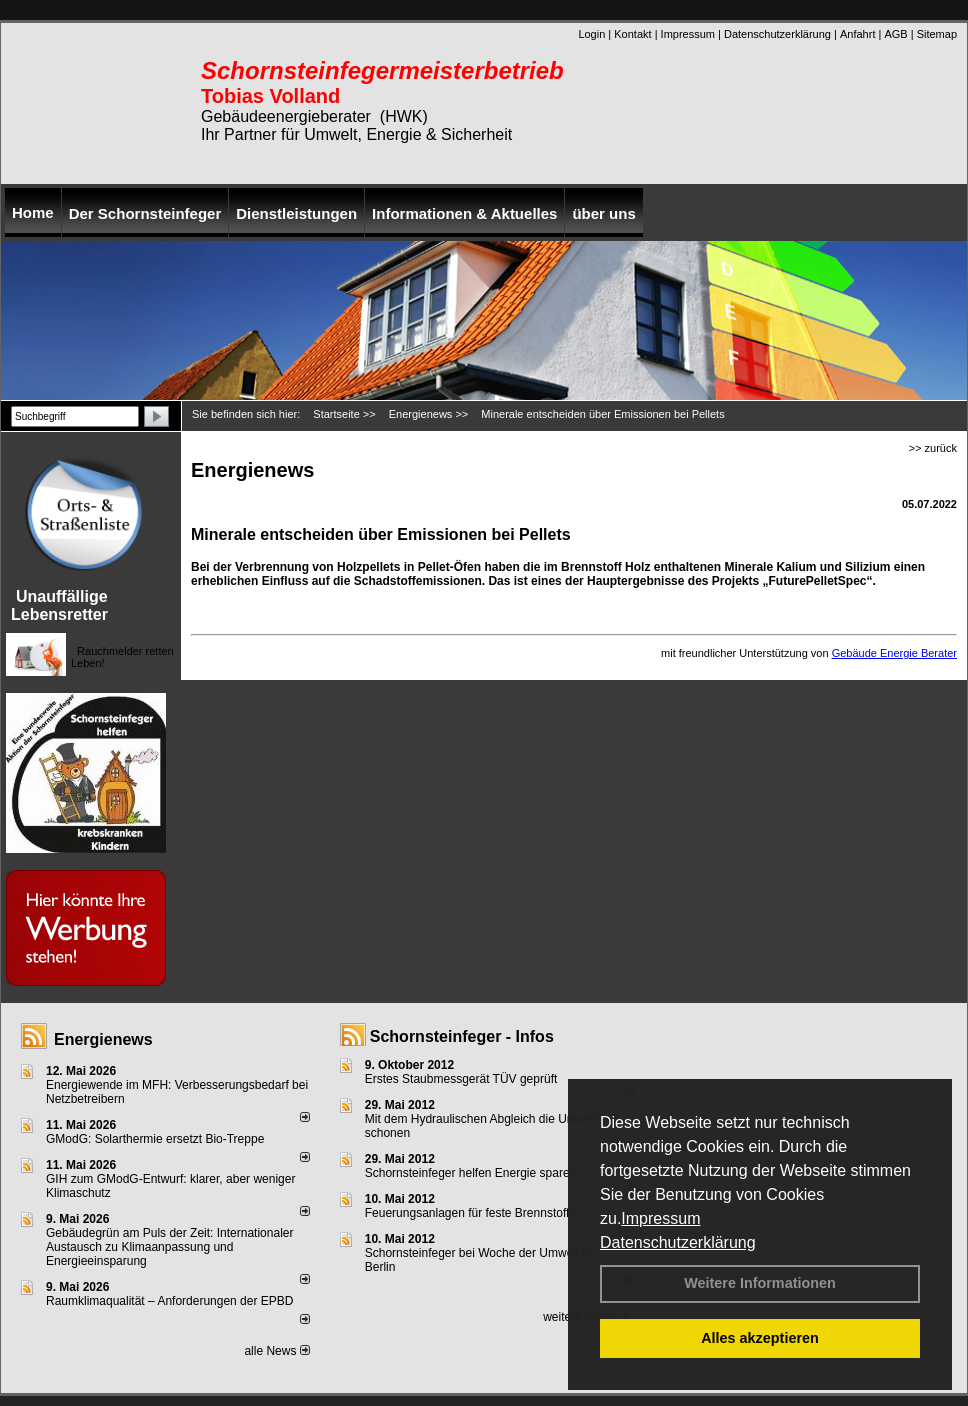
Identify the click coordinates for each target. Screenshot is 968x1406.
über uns (603, 213)
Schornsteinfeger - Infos (462, 1036)
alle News (276, 1351)
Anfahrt (857, 34)
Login (591, 34)
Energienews (103, 1039)
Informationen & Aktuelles (464, 213)
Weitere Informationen (760, 1283)
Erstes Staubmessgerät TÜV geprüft (461, 1079)
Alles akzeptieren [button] (760, 1338)
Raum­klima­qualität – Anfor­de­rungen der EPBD (169, 1301)
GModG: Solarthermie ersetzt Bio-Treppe (155, 1139)
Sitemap (937, 34)
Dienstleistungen (296, 213)
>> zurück (933, 448)
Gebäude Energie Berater (894, 653)
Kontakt (632, 34)
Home (33, 212)
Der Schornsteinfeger (145, 213)
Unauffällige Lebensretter (59, 605)
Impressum (660, 1218)
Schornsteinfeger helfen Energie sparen (470, 1173)
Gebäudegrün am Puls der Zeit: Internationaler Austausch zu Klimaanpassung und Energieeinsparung (169, 1247)
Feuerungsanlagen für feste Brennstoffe (470, 1213)
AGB (895, 34)
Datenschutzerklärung (678, 1242)
